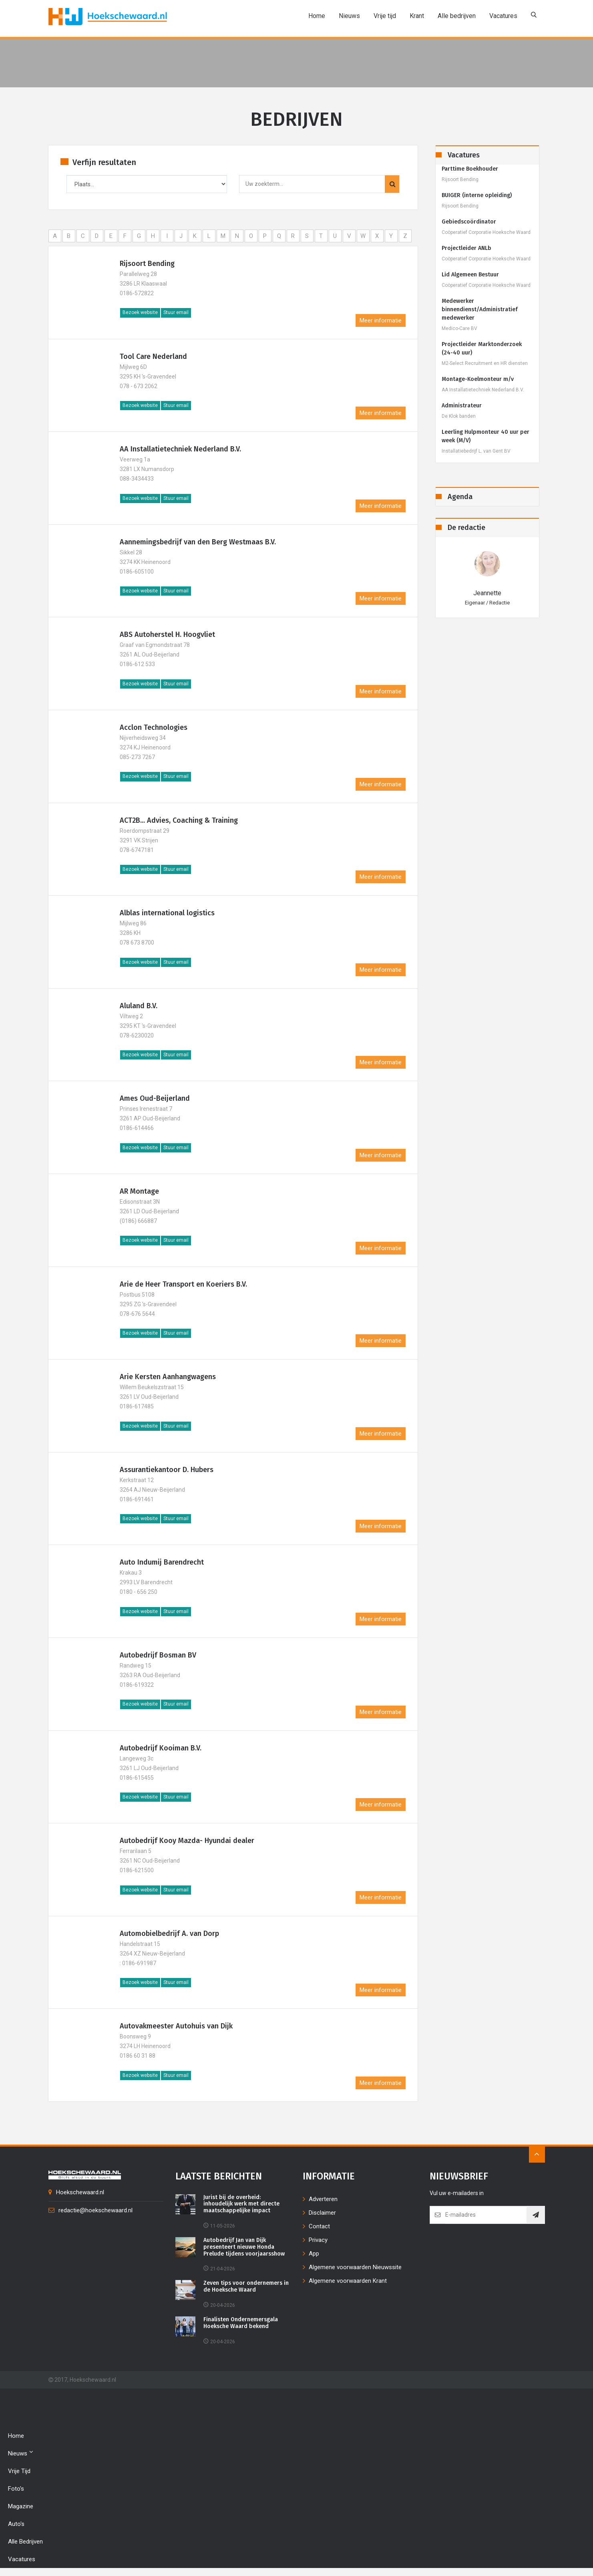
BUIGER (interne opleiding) (477, 195)
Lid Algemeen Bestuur (470, 274)
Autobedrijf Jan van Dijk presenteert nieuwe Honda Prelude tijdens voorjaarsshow (244, 2247)
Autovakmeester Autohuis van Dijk (176, 2026)
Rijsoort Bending (147, 263)
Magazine (20, 2506)
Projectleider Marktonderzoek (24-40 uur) (482, 348)
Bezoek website (140, 312)
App (314, 2253)
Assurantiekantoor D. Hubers (166, 1469)
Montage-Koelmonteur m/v (478, 379)
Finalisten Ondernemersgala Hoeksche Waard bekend (240, 2323)
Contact (319, 2226)
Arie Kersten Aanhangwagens (168, 1376)
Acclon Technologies (153, 727)
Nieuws (349, 16)
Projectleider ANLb (466, 248)
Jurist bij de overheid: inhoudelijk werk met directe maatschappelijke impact (241, 2204)
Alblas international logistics (167, 912)
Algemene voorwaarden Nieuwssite (355, 2267)
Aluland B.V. (138, 1005)
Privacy (318, 2240)
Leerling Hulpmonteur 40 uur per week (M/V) (485, 436)
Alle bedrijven (457, 16)
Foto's (16, 2488)
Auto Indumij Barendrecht (162, 1562)
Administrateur (462, 405)
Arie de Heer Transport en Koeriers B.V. (183, 1284)
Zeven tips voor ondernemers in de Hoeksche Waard (246, 2286)
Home (316, 16)
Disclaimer (322, 2212)
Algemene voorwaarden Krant (348, 2280)
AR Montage (139, 1191)
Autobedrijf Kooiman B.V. (160, 1748)
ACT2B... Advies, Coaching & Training (179, 820)
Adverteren (323, 2199)
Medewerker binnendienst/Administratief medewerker (480, 309)
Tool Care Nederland (153, 356)
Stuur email (176, 312)
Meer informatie (381, 320)
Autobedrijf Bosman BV (158, 1655)
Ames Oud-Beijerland (155, 1098)
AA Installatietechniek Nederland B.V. (180, 449)
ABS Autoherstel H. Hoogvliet (167, 634)
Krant (417, 16)
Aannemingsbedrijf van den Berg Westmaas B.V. (198, 542)
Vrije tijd (385, 16)
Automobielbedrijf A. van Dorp (169, 1933)
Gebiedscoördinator (469, 221)
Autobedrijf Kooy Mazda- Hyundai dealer (187, 1840)
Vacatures (503, 16)
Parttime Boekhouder (470, 168)
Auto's (16, 2524)
